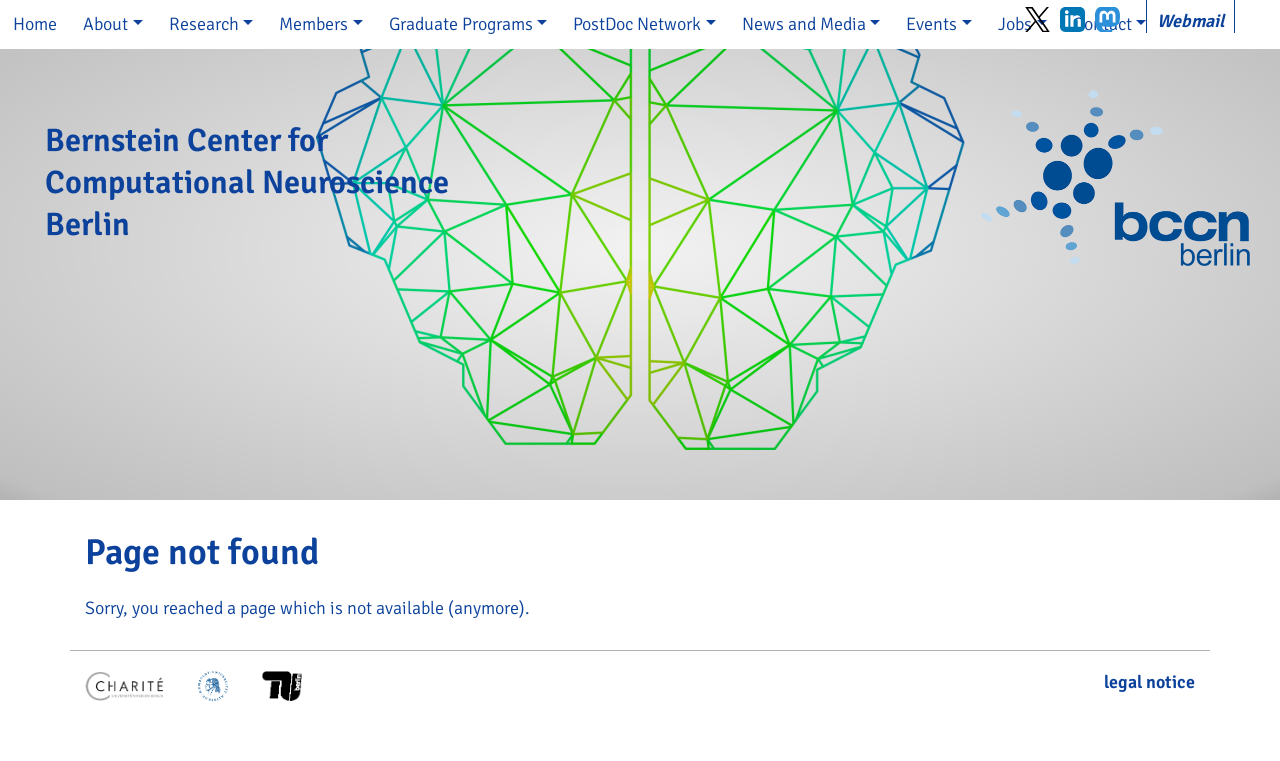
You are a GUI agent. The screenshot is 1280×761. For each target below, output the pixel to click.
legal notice (1149, 682)
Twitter (1037, 19)
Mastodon (1107, 19)
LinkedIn (1072, 19)
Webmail (1190, 21)
